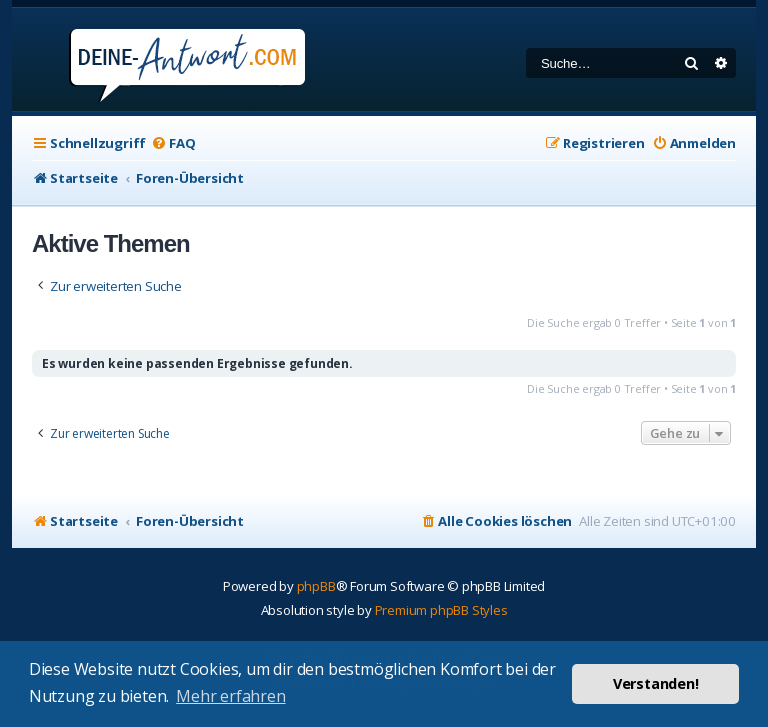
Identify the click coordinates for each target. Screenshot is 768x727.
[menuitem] (173, 143)
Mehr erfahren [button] (230, 696)
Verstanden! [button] (656, 683)
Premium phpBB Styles (441, 610)
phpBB (316, 586)
